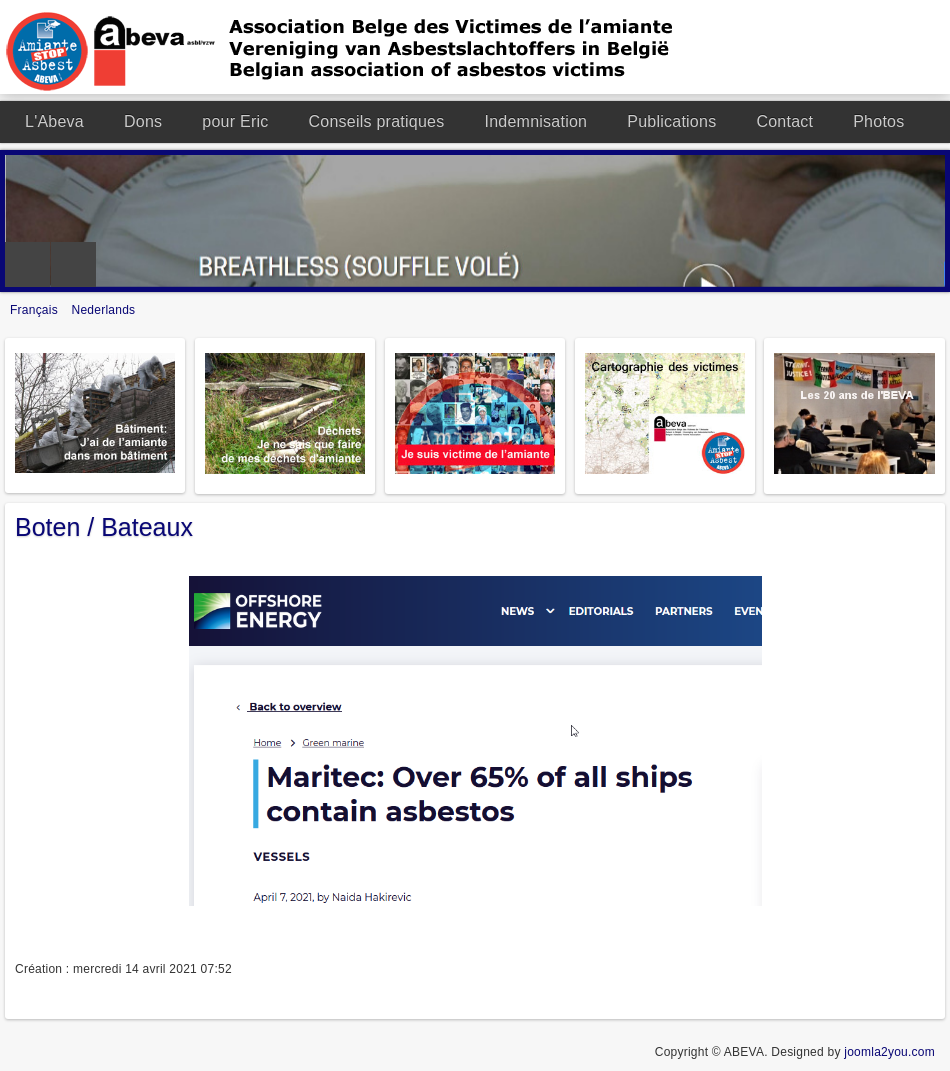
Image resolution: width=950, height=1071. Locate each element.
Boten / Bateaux (104, 527)
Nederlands (104, 310)
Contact (784, 121)
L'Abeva (54, 121)
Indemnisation (535, 121)
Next (73, 264)
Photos (878, 121)
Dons (143, 121)
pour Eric (235, 121)
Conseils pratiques (377, 121)
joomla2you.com (889, 1052)
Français (36, 310)
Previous (27, 264)
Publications (671, 121)
